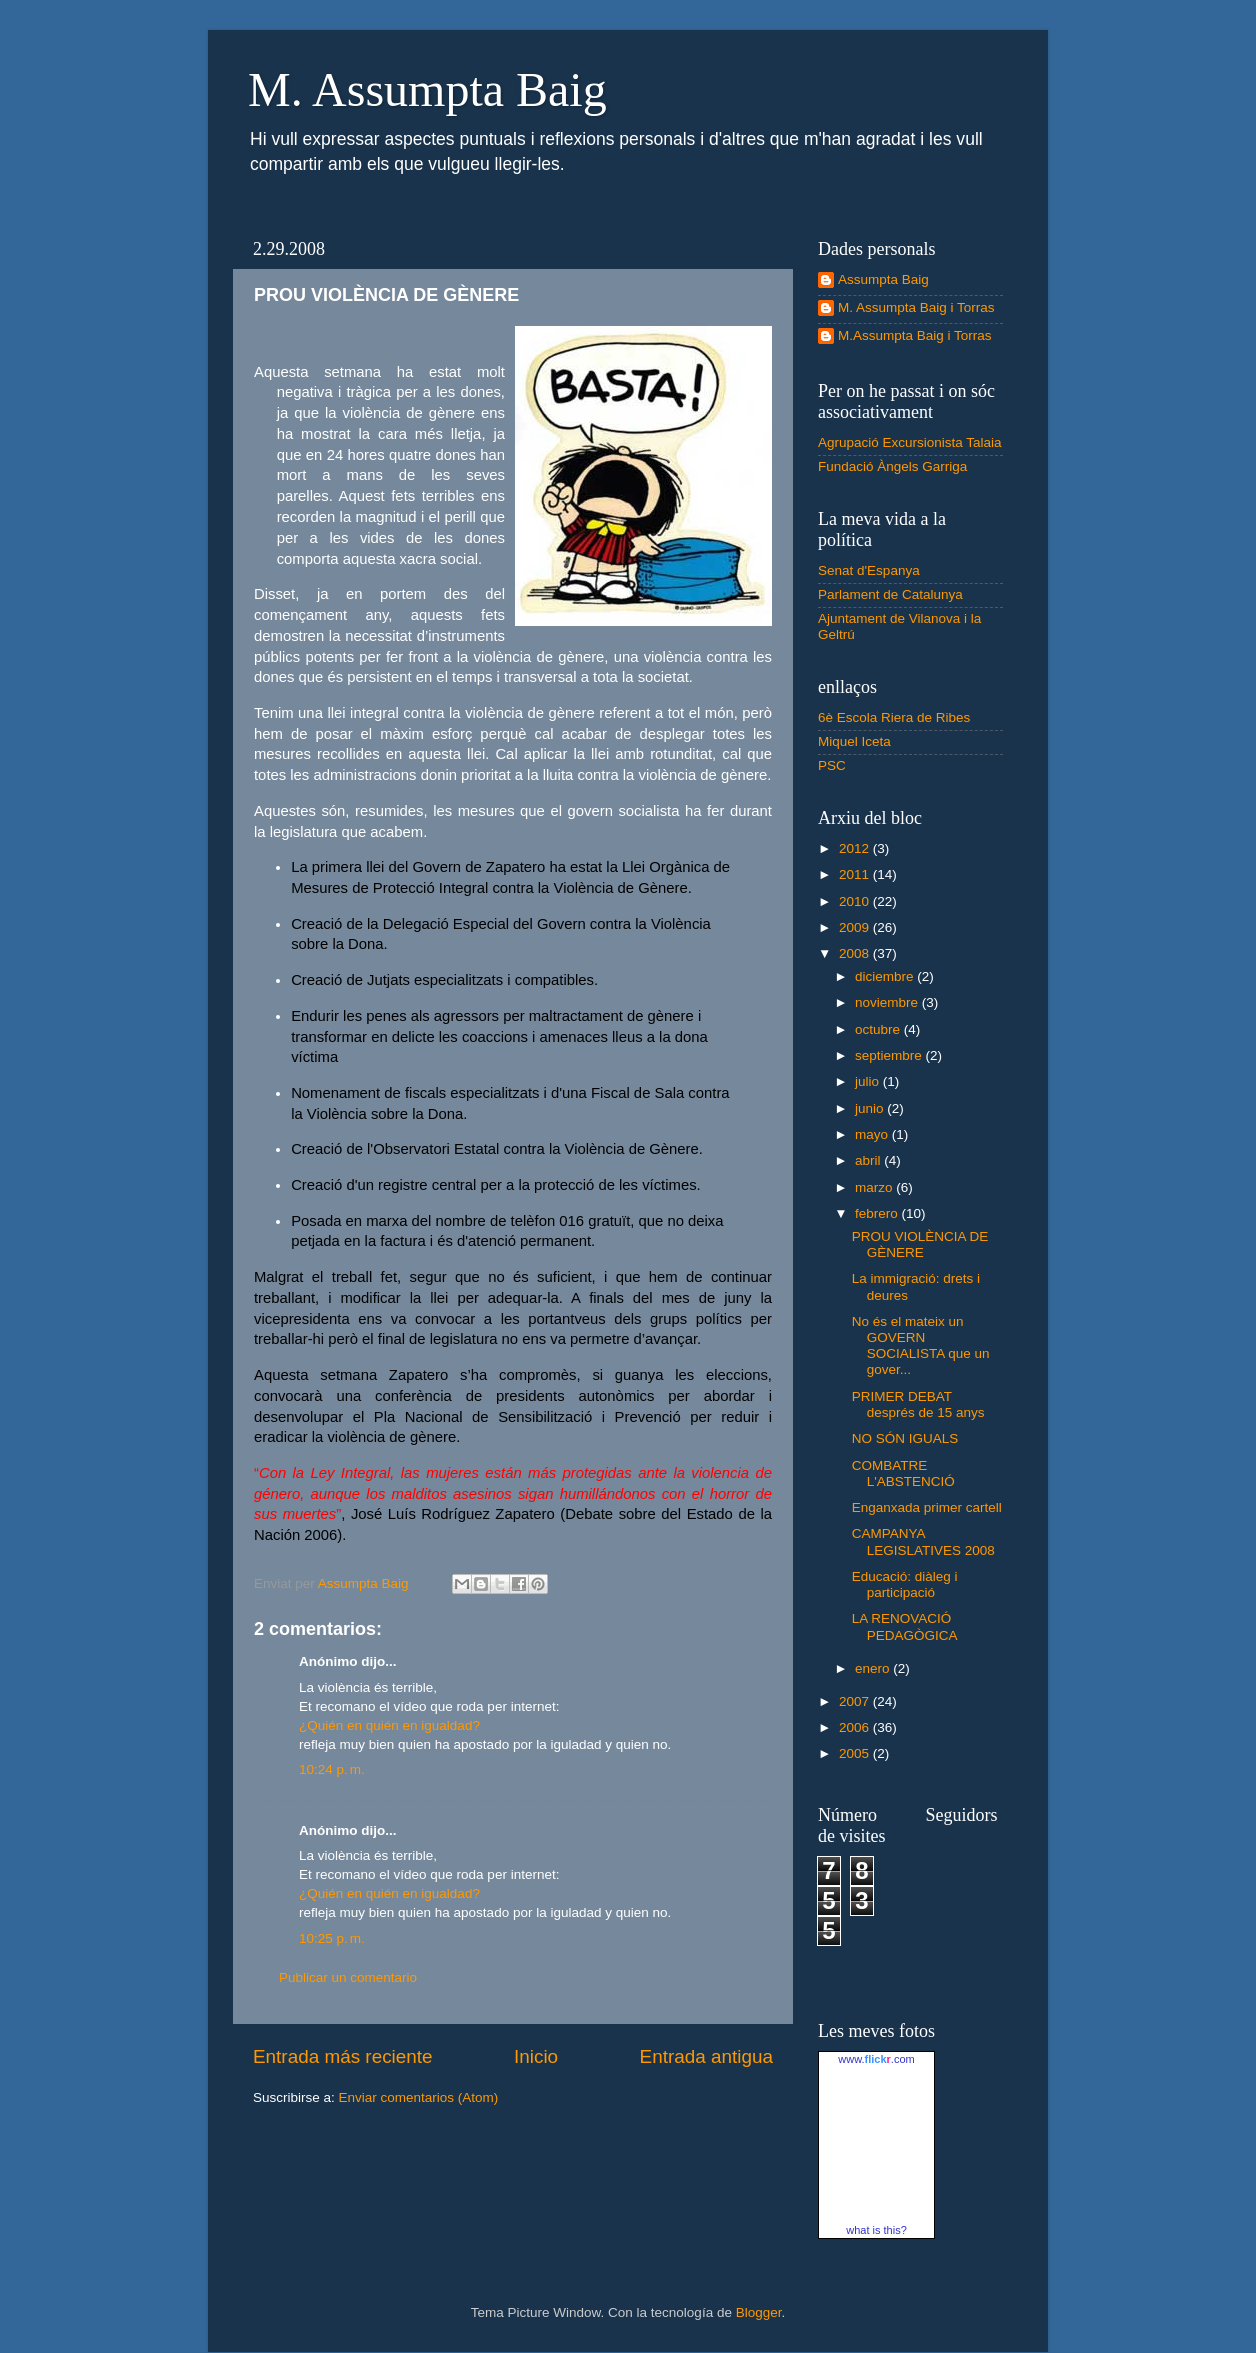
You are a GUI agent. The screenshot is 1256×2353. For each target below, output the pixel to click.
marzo (875, 1187)
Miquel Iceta (854, 741)
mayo (873, 1134)
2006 (856, 1727)
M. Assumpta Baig (427, 89)
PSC (832, 765)
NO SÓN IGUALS (905, 1438)
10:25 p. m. (332, 1938)
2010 (856, 901)
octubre (879, 1029)
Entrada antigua (706, 2056)
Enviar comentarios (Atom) (419, 2097)
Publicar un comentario (348, 1977)
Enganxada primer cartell (927, 1507)
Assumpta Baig (883, 279)
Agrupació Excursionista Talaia (910, 442)
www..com (876, 2059)
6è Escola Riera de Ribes (894, 717)
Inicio (536, 2056)
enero (874, 1668)
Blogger (759, 2312)
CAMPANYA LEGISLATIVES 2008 (923, 1541)
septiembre (890, 1055)
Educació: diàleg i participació (905, 1584)
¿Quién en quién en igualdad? (389, 1725)
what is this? (876, 2230)
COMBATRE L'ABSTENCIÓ (903, 1473)
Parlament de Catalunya (890, 594)
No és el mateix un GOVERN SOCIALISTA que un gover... (921, 1346)
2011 (856, 874)
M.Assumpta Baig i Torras (915, 335)
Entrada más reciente (343, 2056)
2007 (856, 1701)
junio (871, 1108)
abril (869, 1160)
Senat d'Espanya (869, 570)
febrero (878, 1213)
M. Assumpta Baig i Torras (916, 307)
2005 (856, 1753)
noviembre (888, 1002)
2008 (856, 953)
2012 (856, 848)
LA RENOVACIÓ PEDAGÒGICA (905, 1626)
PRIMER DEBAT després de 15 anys (918, 1404)
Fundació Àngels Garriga (892, 466)
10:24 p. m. (332, 1769)
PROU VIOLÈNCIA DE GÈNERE (920, 1244)
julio (869, 1081)
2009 (856, 927)
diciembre (886, 976)
